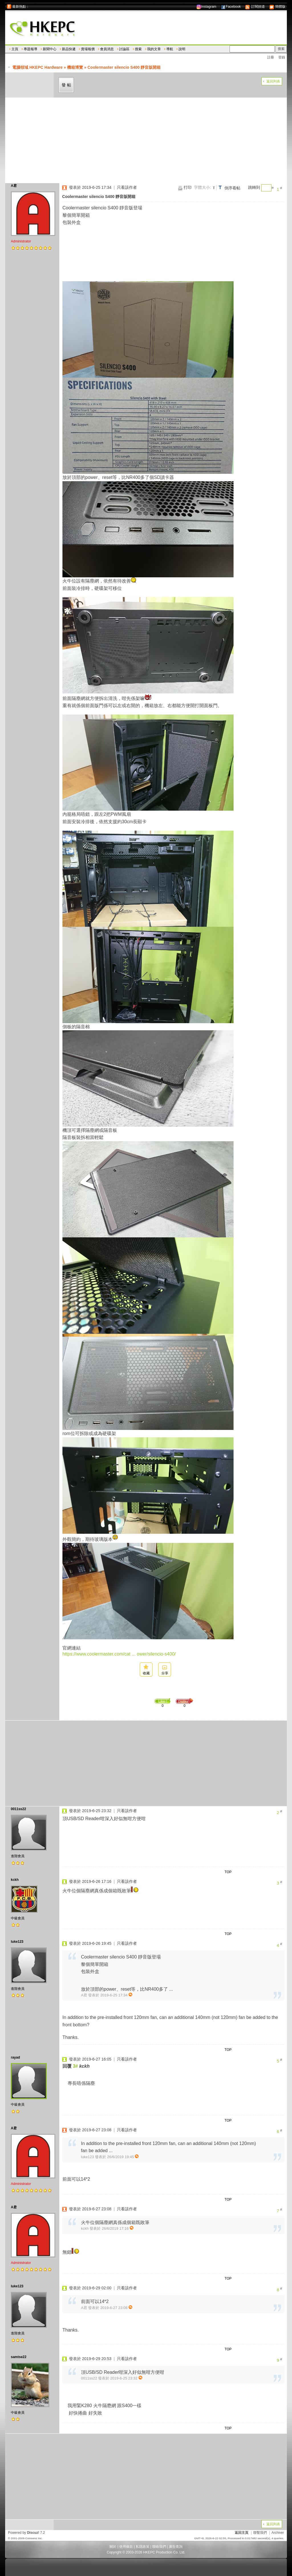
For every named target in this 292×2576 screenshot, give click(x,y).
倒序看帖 (232, 188)
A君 (14, 186)
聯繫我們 (260, 2533)
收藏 (146, 1673)
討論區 (124, 49)
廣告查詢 (175, 2547)
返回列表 (273, 81)
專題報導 (30, 49)
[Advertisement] (146, 140)
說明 (182, 49)
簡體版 (277, 7)
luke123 (17, 1942)
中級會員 (18, 1918)
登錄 (281, 57)
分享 (164, 1673)
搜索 (138, 49)
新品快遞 (69, 49)
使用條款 (126, 2547)
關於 (113, 2547)
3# (75, 2066)
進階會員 (18, 1856)
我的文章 (154, 49)
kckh (15, 1880)
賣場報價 (88, 49)
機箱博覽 (75, 67)
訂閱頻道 (255, 7)
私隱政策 (142, 2547)
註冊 (270, 57)
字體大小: (202, 187)
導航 (169, 49)
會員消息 (107, 49)
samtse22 (19, 2357)
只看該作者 (127, 187)
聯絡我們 (159, 2547)
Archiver (277, 2533)
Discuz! (33, 2533)
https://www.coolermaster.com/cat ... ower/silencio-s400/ (119, 1654)
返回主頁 (241, 2533)
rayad (15, 2057)
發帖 (67, 85)
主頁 (14, 49)
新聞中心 (49, 49)
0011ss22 (18, 1809)
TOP (228, 1872)
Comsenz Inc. (33, 2538)
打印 (188, 187)
